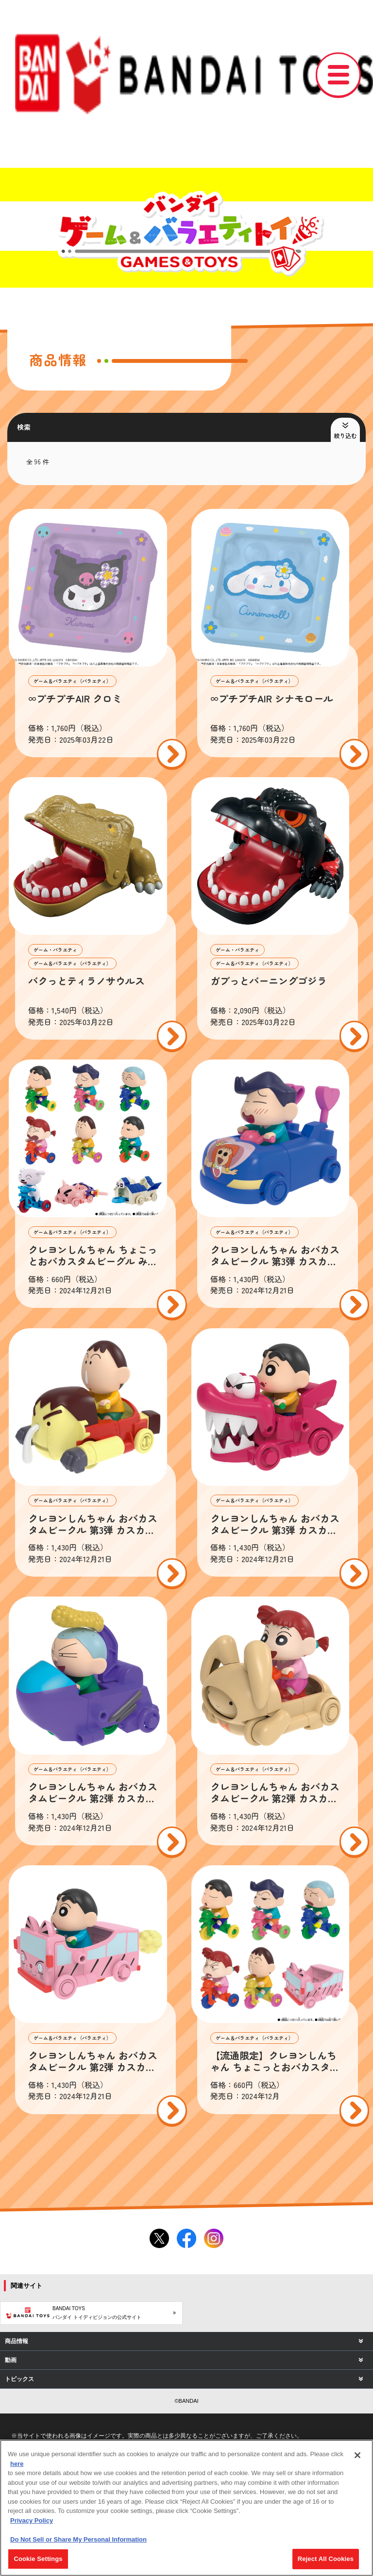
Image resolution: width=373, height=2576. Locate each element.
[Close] (357, 2455)
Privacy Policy (31, 2520)
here (16, 2463)
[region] (186, 2508)
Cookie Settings (38, 2558)
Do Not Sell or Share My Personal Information (78, 2539)
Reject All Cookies (326, 2558)
